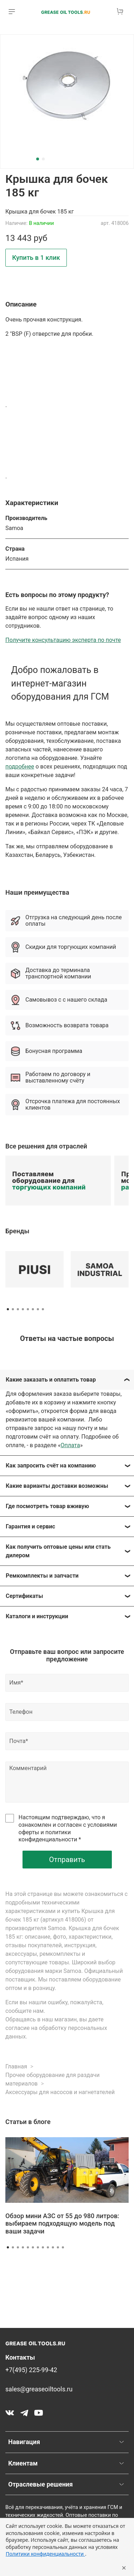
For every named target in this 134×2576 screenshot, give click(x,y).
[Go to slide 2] (43, 159)
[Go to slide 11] (58, 2247)
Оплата (70, 1445)
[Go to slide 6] (33, 2247)
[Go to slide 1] (37, 159)
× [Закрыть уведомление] (123, 2567)
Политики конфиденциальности (45, 2553)
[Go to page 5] (28, 1309)
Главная (16, 2066)
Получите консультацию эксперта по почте (63, 640)
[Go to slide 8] (43, 2247)
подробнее (19, 766)
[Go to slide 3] (18, 2247)
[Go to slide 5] (28, 2247)
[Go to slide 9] (48, 2247)
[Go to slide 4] (23, 2247)
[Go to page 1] (8, 1309)
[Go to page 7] (38, 1309)
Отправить (67, 1859)
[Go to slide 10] (53, 2247)
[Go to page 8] (43, 1309)
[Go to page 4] (23, 1309)
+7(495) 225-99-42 (31, 2370)
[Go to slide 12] (63, 2247)
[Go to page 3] (18, 1309)
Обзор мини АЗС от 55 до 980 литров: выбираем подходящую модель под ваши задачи (62, 2223)
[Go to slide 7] (38, 2247)
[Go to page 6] (33, 1309)
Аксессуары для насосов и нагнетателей (60, 2092)
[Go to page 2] (13, 1309)
